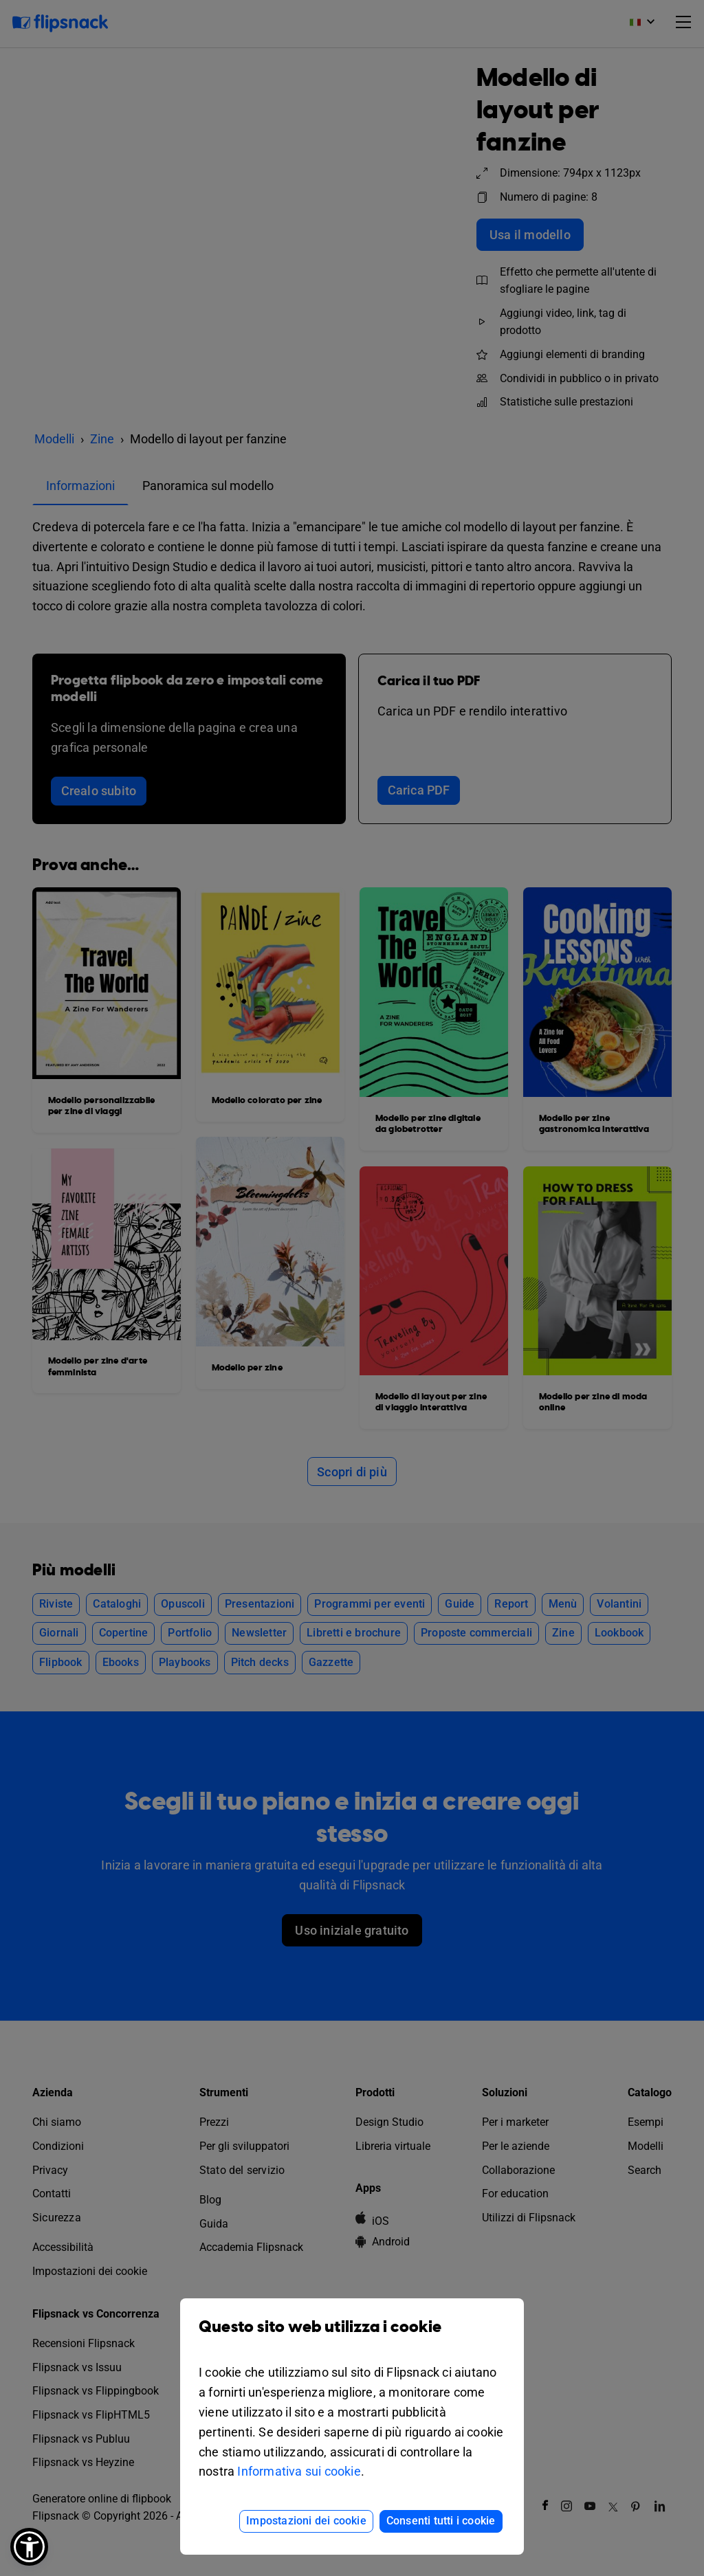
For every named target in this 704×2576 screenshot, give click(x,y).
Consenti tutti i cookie (441, 2520)
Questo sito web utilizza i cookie (352, 2337)
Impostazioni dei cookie (306, 2520)
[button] (29, 2546)
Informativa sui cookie (298, 2471)
